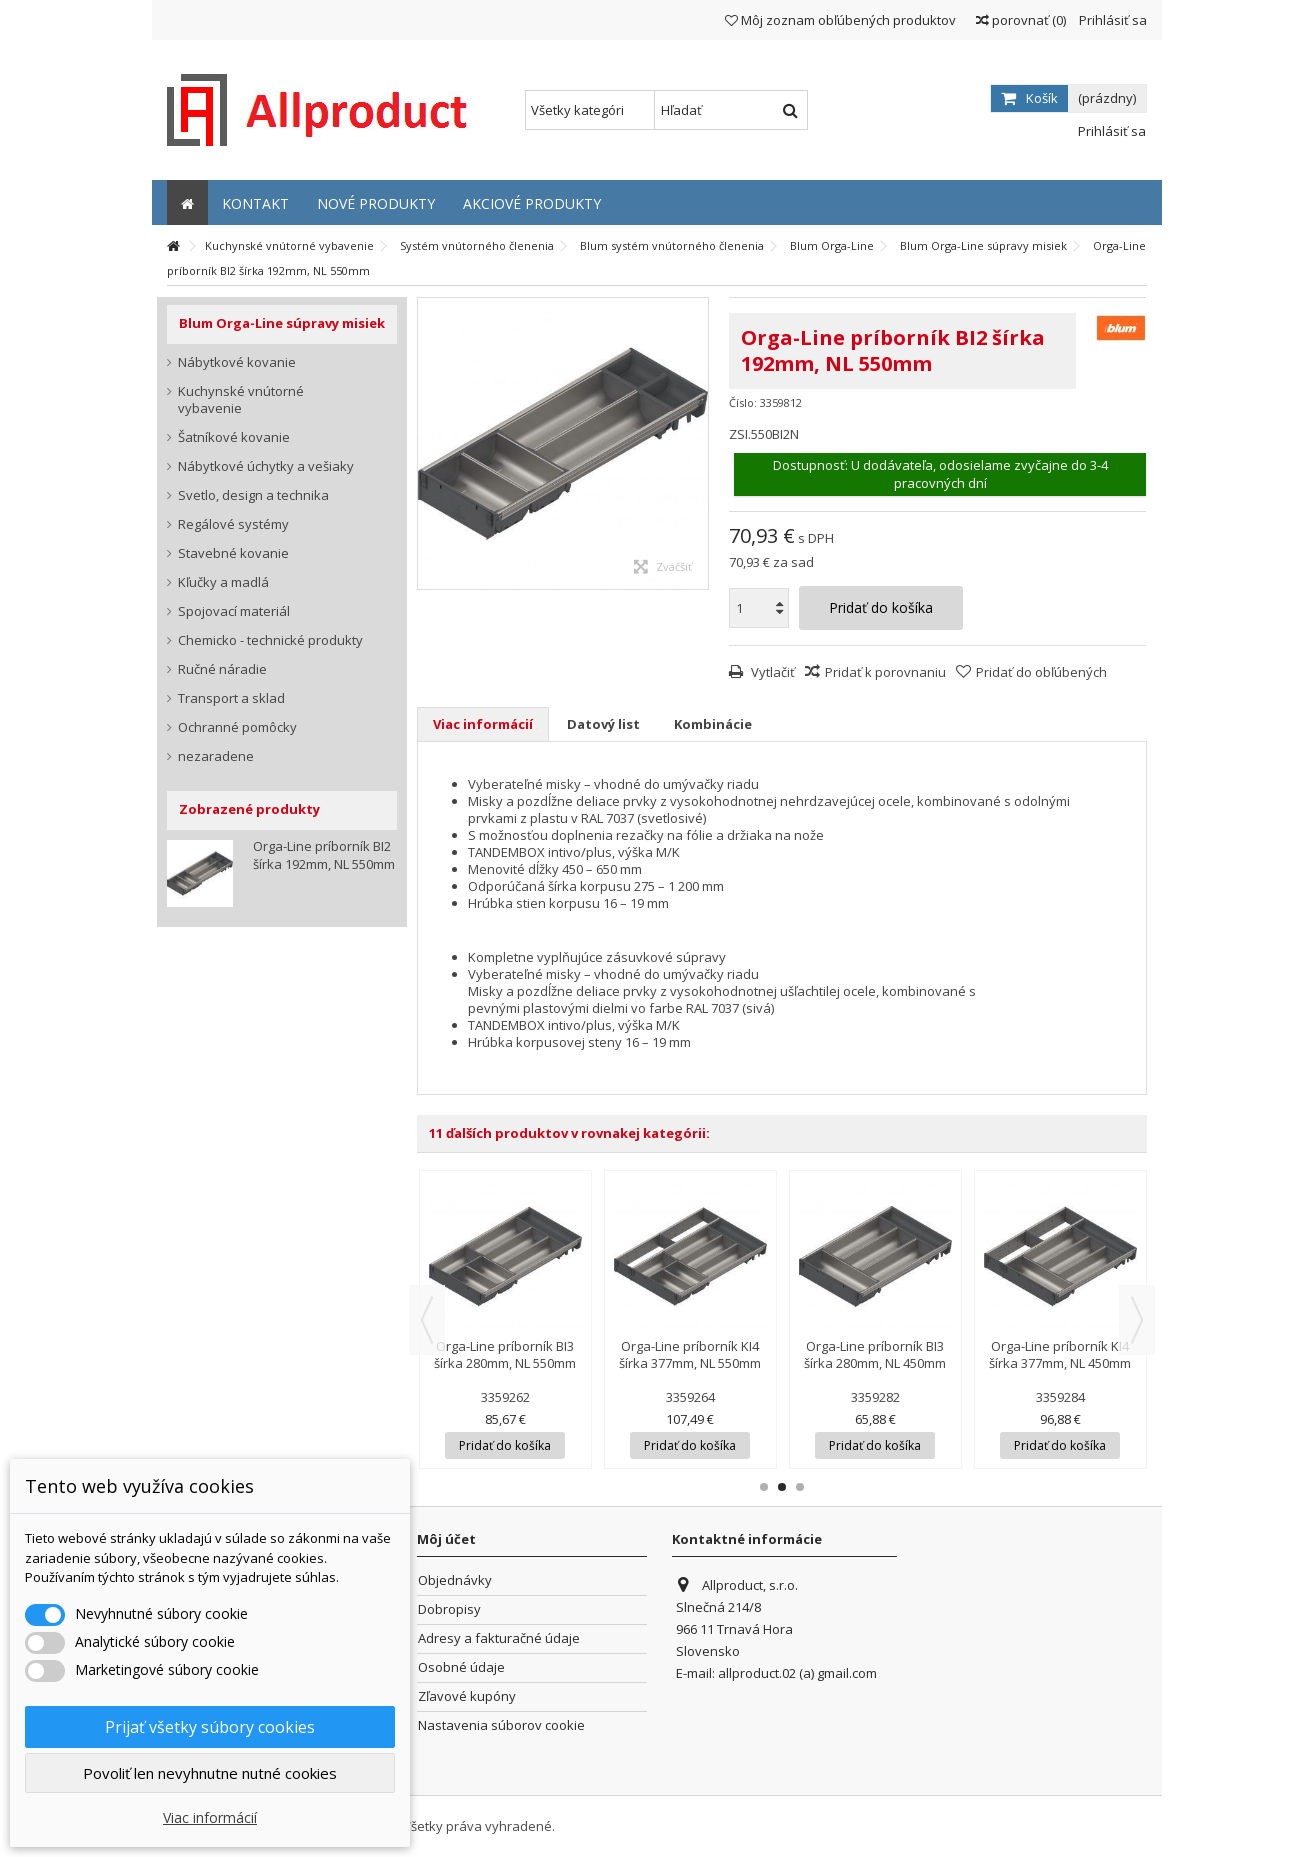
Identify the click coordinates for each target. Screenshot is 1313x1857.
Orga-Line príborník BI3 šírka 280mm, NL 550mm (505, 1354)
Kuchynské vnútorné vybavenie (241, 400)
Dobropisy (449, 1609)
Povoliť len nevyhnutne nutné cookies (210, 1773)
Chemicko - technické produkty (270, 640)
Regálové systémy (233, 524)
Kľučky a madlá (223, 582)
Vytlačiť (771, 672)
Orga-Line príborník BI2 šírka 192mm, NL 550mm (324, 855)
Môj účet (446, 1539)
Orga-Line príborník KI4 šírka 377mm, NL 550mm (690, 1354)
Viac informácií (483, 724)
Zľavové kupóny (467, 1696)
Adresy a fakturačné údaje (499, 1638)
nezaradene (216, 756)
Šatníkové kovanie (234, 437)
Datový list (603, 724)
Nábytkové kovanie (237, 362)
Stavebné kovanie (233, 553)
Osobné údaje (461, 1667)
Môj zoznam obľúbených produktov (840, 20)
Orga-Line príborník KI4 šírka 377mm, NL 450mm (1060, 1354)
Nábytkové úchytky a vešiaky (266, 466)
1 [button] (764, 1487)
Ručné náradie (222, 669)
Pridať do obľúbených (1041, 672)
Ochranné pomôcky (237, 727)
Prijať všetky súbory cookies (210, 1727)
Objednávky (455, 1580)
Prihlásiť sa (1111, 20)
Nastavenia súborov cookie (501, 1725)
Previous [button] (427, 1320)
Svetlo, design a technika (253, 495)
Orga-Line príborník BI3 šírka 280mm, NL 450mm (875, 1354)
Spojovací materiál (234, 611)
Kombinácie (713, 724)
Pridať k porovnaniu (885, 672)
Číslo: (743, 402)
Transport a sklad (231, 698)
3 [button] (800, 1487)
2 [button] (782, 1487)
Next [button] (1137, 1320)
